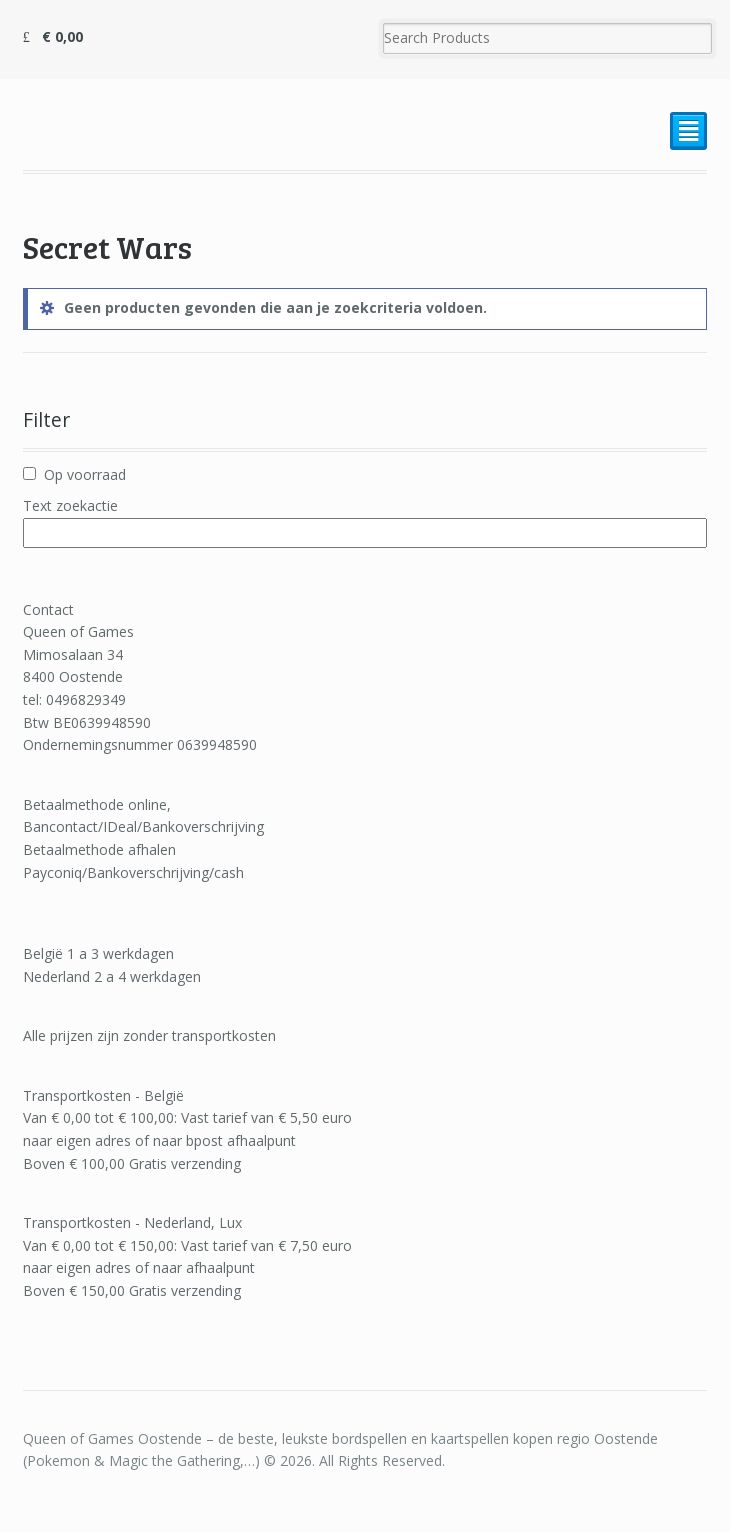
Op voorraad (85, 474)
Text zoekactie (70, 505)
